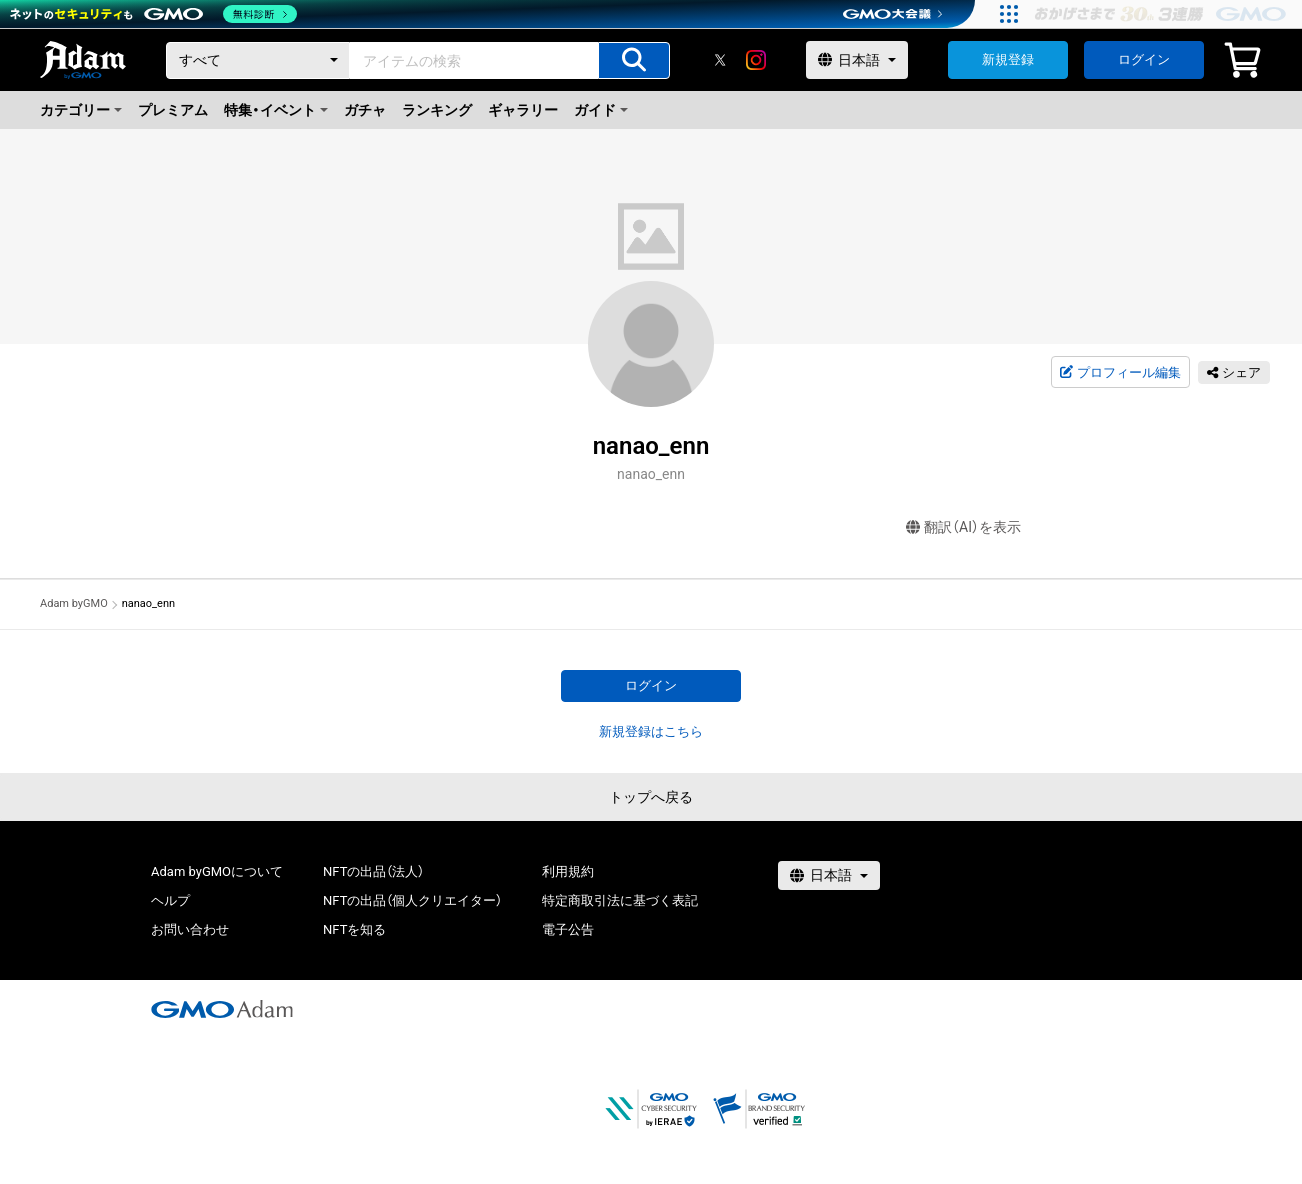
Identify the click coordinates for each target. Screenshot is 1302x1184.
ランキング (437, 110)
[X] (720, 60)
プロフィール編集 (1120, 373)
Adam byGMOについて (217, 871)
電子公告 (568, 929)
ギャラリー (523, 110)
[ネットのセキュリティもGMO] (153, 14)
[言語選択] (857, 60)
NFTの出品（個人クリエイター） (412, 900)
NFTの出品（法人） (373, 871)
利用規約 (568, 871)
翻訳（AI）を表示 (963, 527)
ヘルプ (170, 900)
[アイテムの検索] (634, 60)
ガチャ (365, 110)
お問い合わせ (190, 929)
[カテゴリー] (258, 60)
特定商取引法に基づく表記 (620, 900)
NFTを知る (354, 929)
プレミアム (173, 110)
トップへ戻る (651, 797)
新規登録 (1008, 59)
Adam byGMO (74, 603)
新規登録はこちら (651, 731)
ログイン (1144, 59)
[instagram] (756, 60)
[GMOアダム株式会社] (222, 1009)
